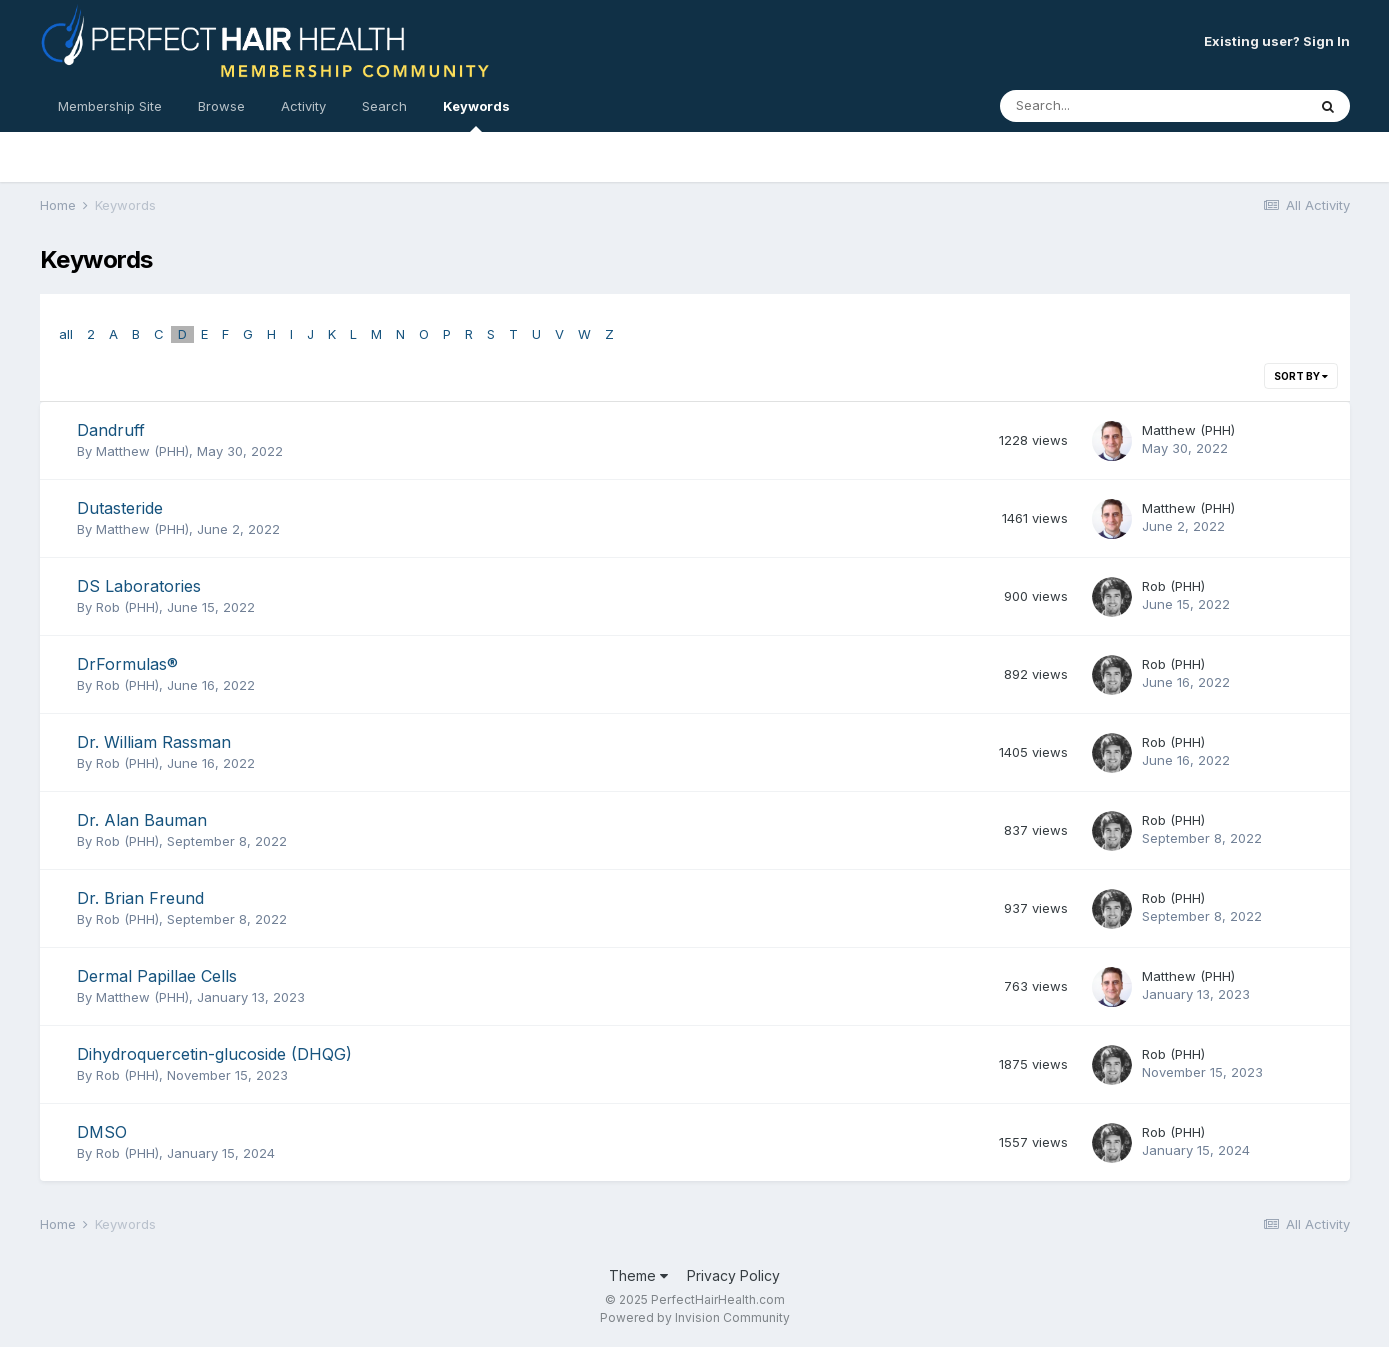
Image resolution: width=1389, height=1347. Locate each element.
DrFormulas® (127, 664)
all (66, 334)
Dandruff (111, 430)
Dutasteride (120, 508)
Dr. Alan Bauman (142, 820)
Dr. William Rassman (154, 742)
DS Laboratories (139, 586)
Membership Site (110, 106)
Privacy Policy (733, 1275)
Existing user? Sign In (1277, 41)
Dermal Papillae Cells (157, 976)
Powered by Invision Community (695, 1317)
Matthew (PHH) (142, 451)
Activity (303, 106)
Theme (638, 1275)
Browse (221, 106)
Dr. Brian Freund (140, 898)
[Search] (1098, 106)
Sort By (1301, 376)
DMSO (102, 1132)
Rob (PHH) (127, 607)
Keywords (476, 115)
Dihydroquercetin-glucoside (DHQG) (214, 1054)
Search (384, 106)
